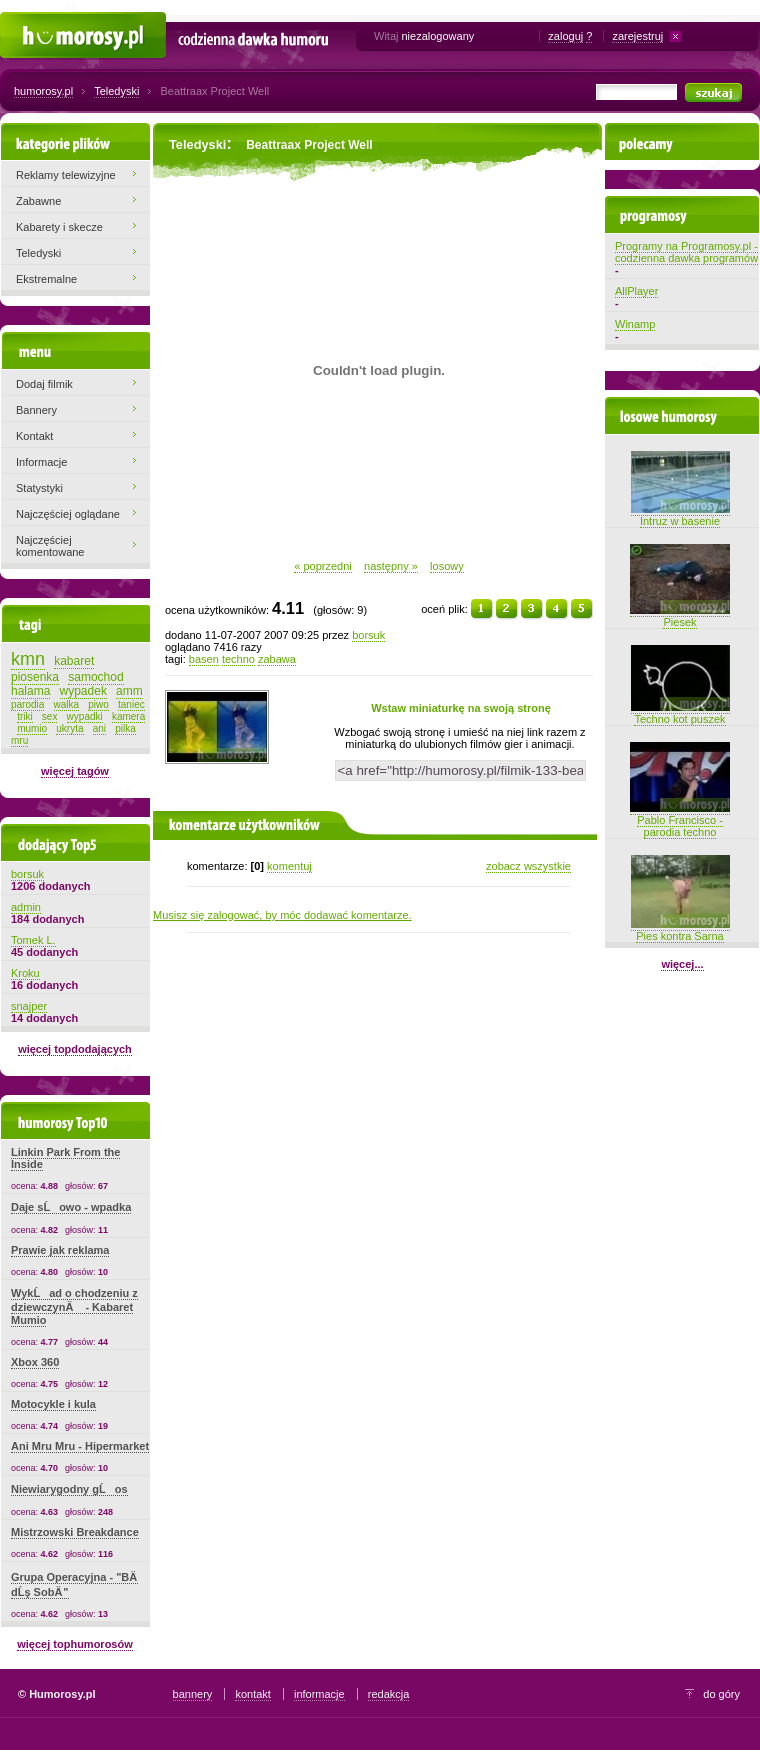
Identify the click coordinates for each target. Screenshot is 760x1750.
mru (19, 740)
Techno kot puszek (680, 713)
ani (99, 728)
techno (238, 659)
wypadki (85, 716)
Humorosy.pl (30, 22)
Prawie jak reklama (60, 1250)
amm (129, 691)
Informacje (41, 462)
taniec (131, 704)
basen (204, 659)
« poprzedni (323, 566)
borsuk (368, 635)
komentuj (289, 866)
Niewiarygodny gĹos (69, 1489)
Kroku (25, 973)
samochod (95, 677)
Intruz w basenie (680, 515)
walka (67, 704)
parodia (27, 704)
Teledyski (116, 91)
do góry (721, 1694)
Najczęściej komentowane (50, 546)
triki (25, 716)
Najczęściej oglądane (68, 514)
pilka (125, 728)
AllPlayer (636, 291)
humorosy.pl (43, 91)
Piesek (680, 616)
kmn (28, 659)
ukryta (69, 728)
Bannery (36, 410)
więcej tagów (75, 771)
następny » (391, 566)
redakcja (389, 1694)
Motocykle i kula (53, 1404)
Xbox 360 (35, 1362)
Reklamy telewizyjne (66, 175)
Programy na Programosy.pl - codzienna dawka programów (686, 252)
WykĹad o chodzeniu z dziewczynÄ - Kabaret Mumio (74, 1306)
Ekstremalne (46, 279)
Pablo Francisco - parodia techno (680, 820)
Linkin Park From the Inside (65, 1158)
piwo (98, 704)
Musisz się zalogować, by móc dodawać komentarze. (282, 915)
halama (30, 691)
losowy (447, 566)
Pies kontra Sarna (680, 930)
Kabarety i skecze (59, 227)
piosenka (35, 677)
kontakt (252, 1694)
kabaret (74, 661)
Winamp (635, 324)
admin (26, 907)
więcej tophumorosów (75, 1644)
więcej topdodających (75, 1049)
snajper (29, 1006)
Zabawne (38, 201)
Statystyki (39, 488)
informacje (319, 1694)
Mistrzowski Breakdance (75, 1532)
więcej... (682, 964)
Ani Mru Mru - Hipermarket (80, 1446)
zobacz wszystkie (528, 866)
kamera (128, 716)
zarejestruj (637, 36)
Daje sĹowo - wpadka (71, 1207)
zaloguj (565, 36)
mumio (32, 728)
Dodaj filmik (44, 384)
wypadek (83, 691)
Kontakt (34, 436)
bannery (193, 1694)
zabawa (277, 659)
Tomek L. (33, 940)
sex (50, 716)
